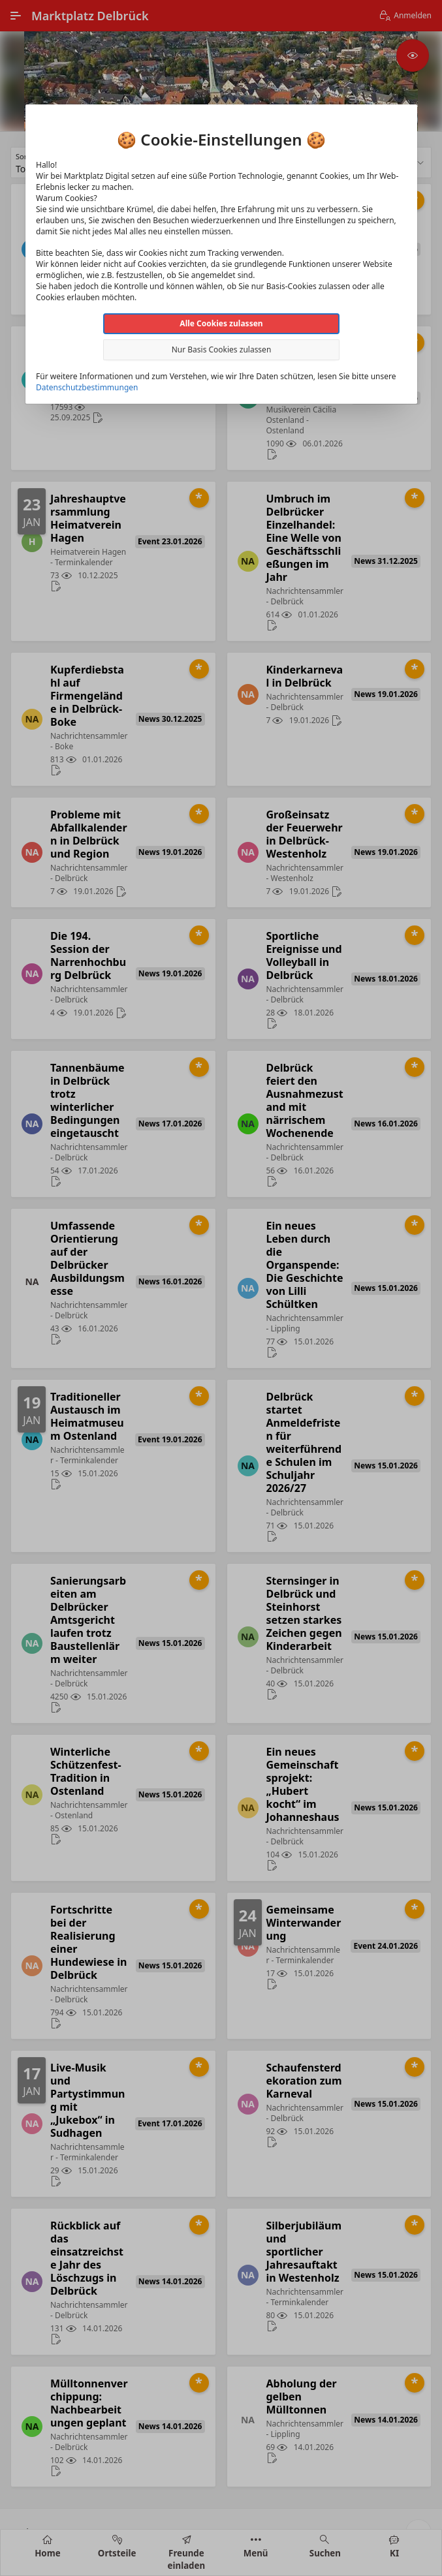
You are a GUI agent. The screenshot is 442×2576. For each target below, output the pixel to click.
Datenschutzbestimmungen (87, 387)
